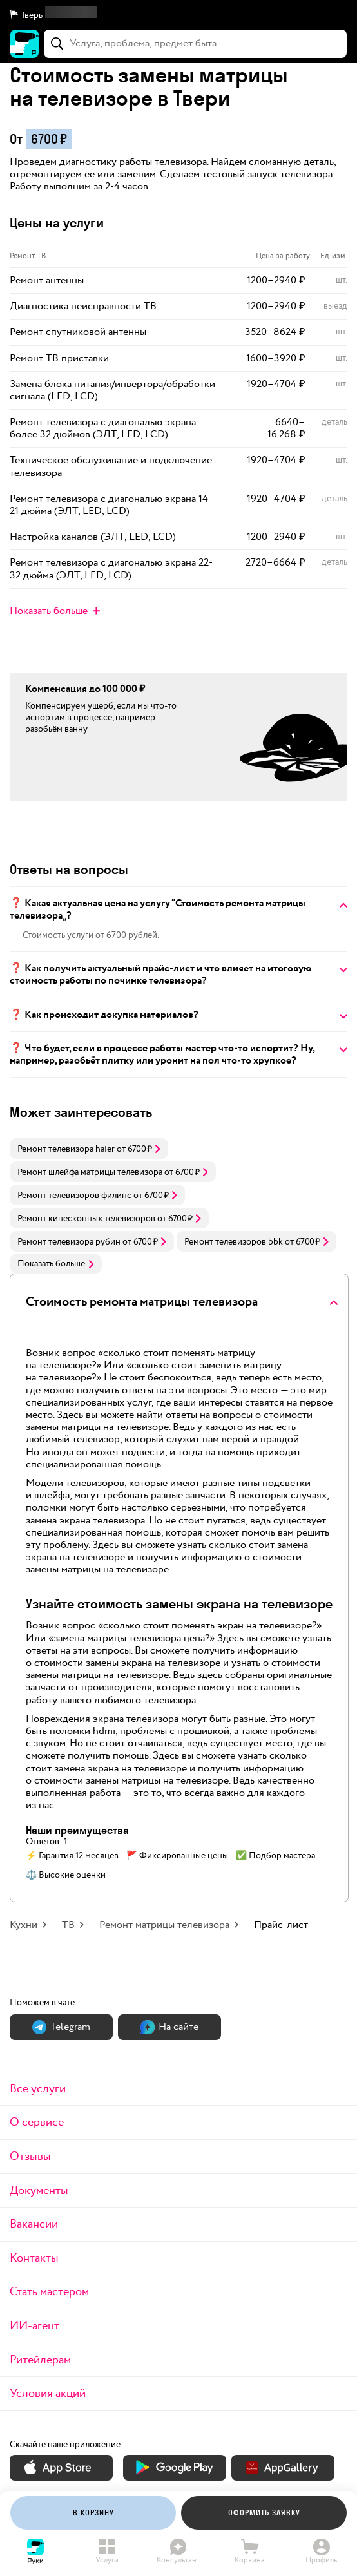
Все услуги (38, 2089)
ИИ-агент (34, 2326)
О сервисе (37, 2122)
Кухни (23, 1925)
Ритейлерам (40, 2360)
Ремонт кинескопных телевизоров (86, 1218)
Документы (39, 2190)
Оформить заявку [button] (264, 2512)
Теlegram (61, 2026)
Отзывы (30, 2156)
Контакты (34, 2258)
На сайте (169, 2026)
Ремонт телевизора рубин (69, 1242)
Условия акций (48, 2393)
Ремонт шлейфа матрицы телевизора (89, 1172)
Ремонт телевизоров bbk (233, 1242)
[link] (89, 1148)
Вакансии (34, 2224)
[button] (178, 15)
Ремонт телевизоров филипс (74, 1195)
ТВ (68, 1925)
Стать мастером (49, 2292)
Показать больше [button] (55, 1263)
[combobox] (195, 44)
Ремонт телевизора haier (66, 1149)
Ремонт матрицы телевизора (164, 1925)
